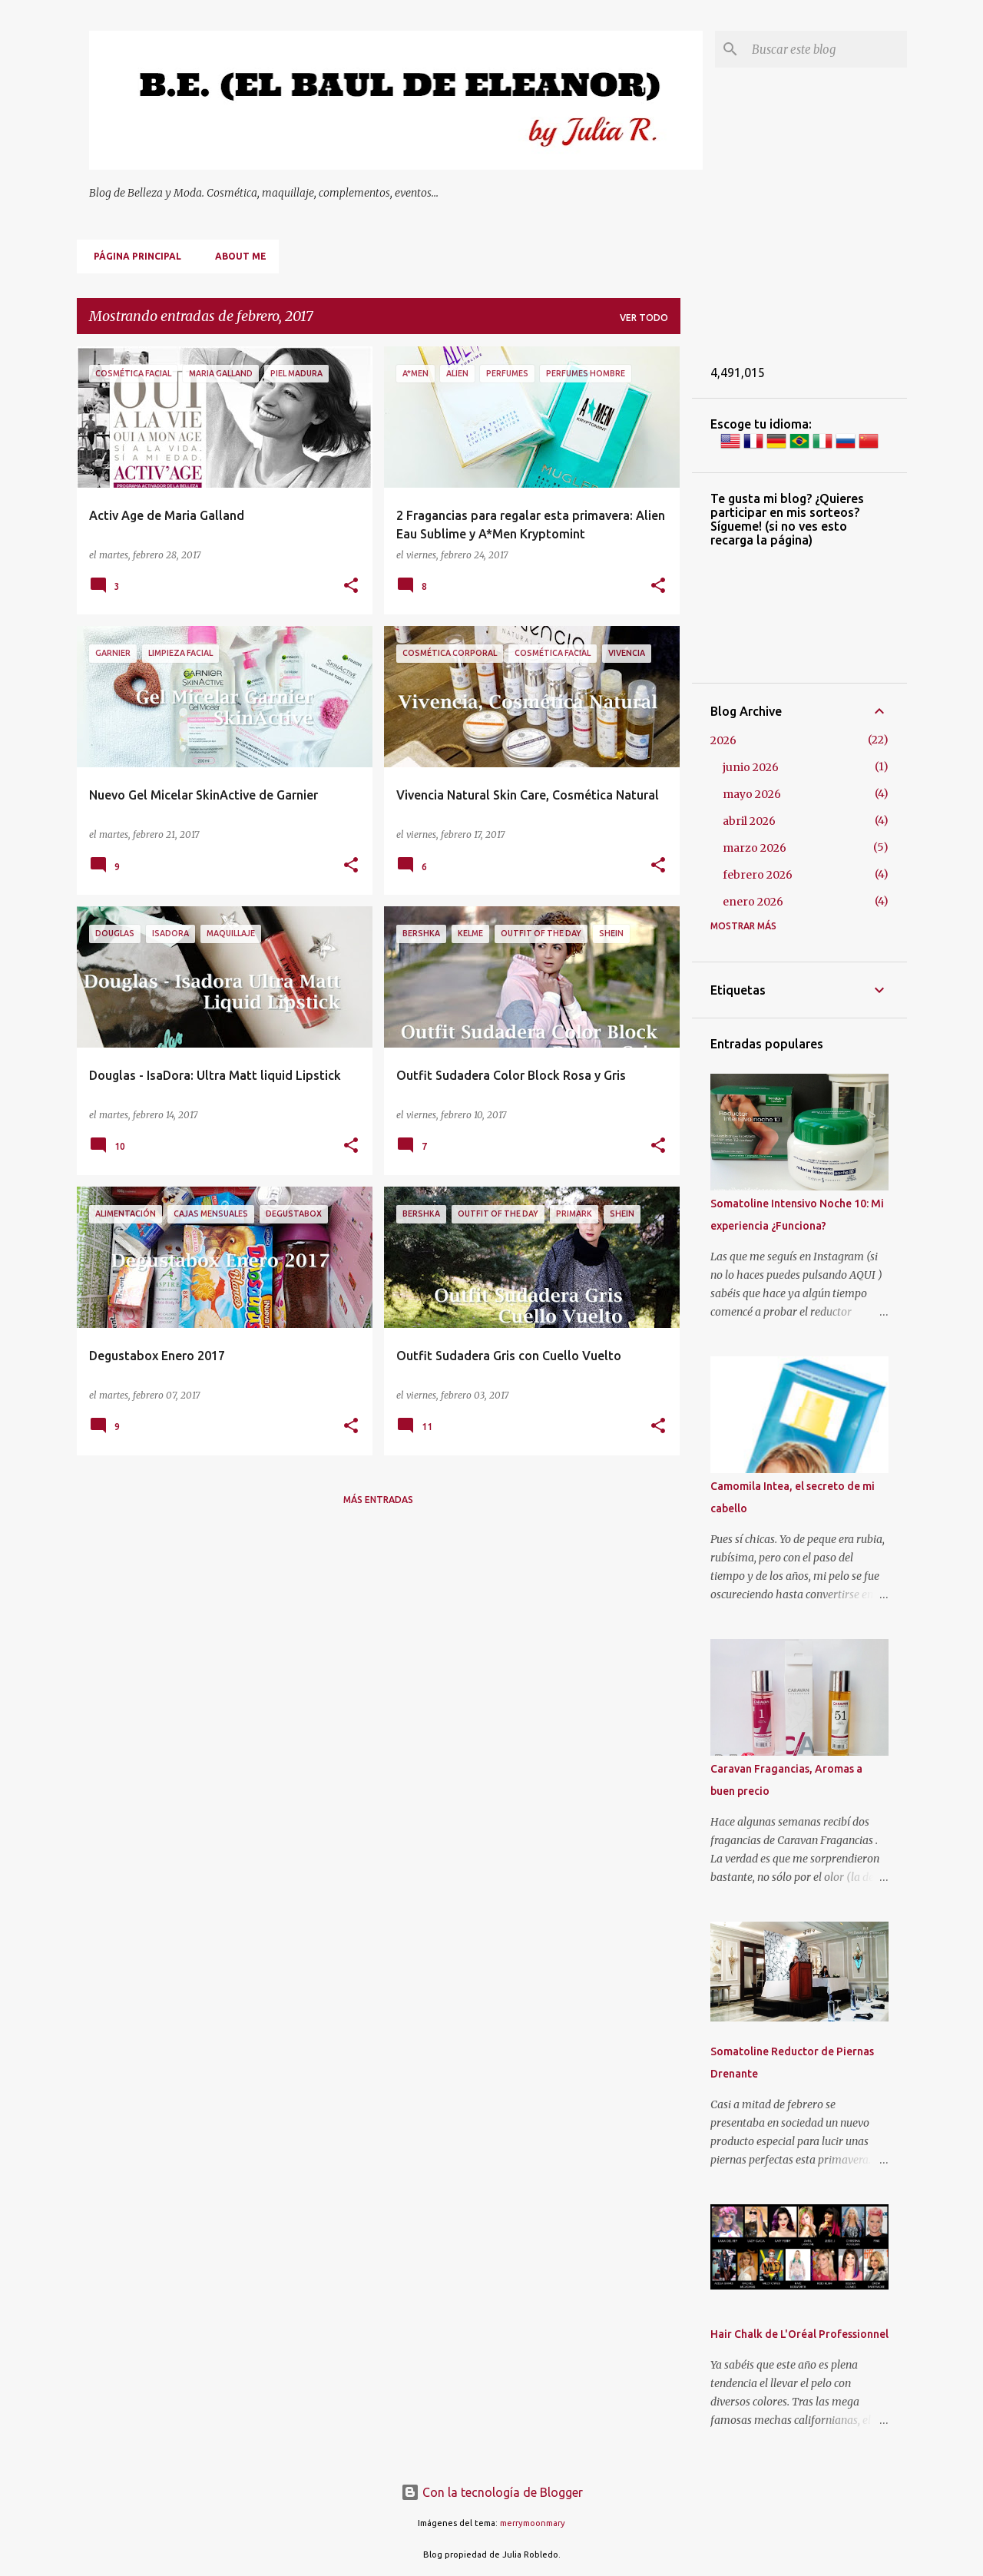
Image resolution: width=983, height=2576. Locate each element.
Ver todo (644, 318)
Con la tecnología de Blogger (492, 2492)
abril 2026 (749, 821)
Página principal (133, 256)
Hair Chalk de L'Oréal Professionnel (799, 2334)
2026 (723, 740)
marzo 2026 (754, 848)
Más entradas (378, 1500)
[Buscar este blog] (826, 49)
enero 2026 (753, 902)
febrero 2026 (758, 875)
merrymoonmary (532, 2523)
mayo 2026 (752, 794)
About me (236, 256)
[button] (351, 586)
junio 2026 (751, 767)
